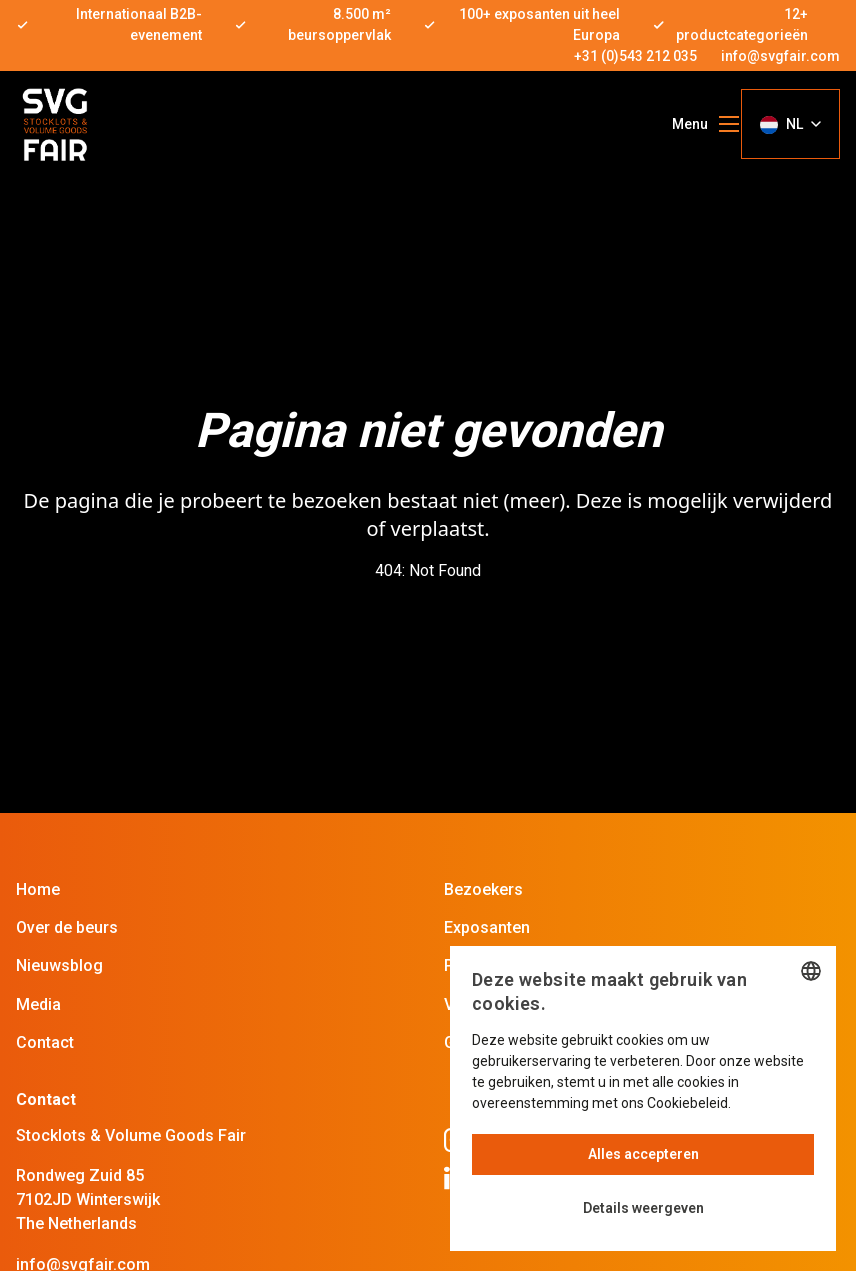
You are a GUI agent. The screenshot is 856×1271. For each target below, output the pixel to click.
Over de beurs (67, 927)
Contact (45, 1042)
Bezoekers (483, 889)
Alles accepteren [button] (643, 1154)
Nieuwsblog (59, 965)
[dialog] (643, 1098)
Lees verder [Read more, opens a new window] (771, 1103)
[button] (643, 1208)
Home (38, 889)
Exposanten (487, 927)
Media (38, 1004)
